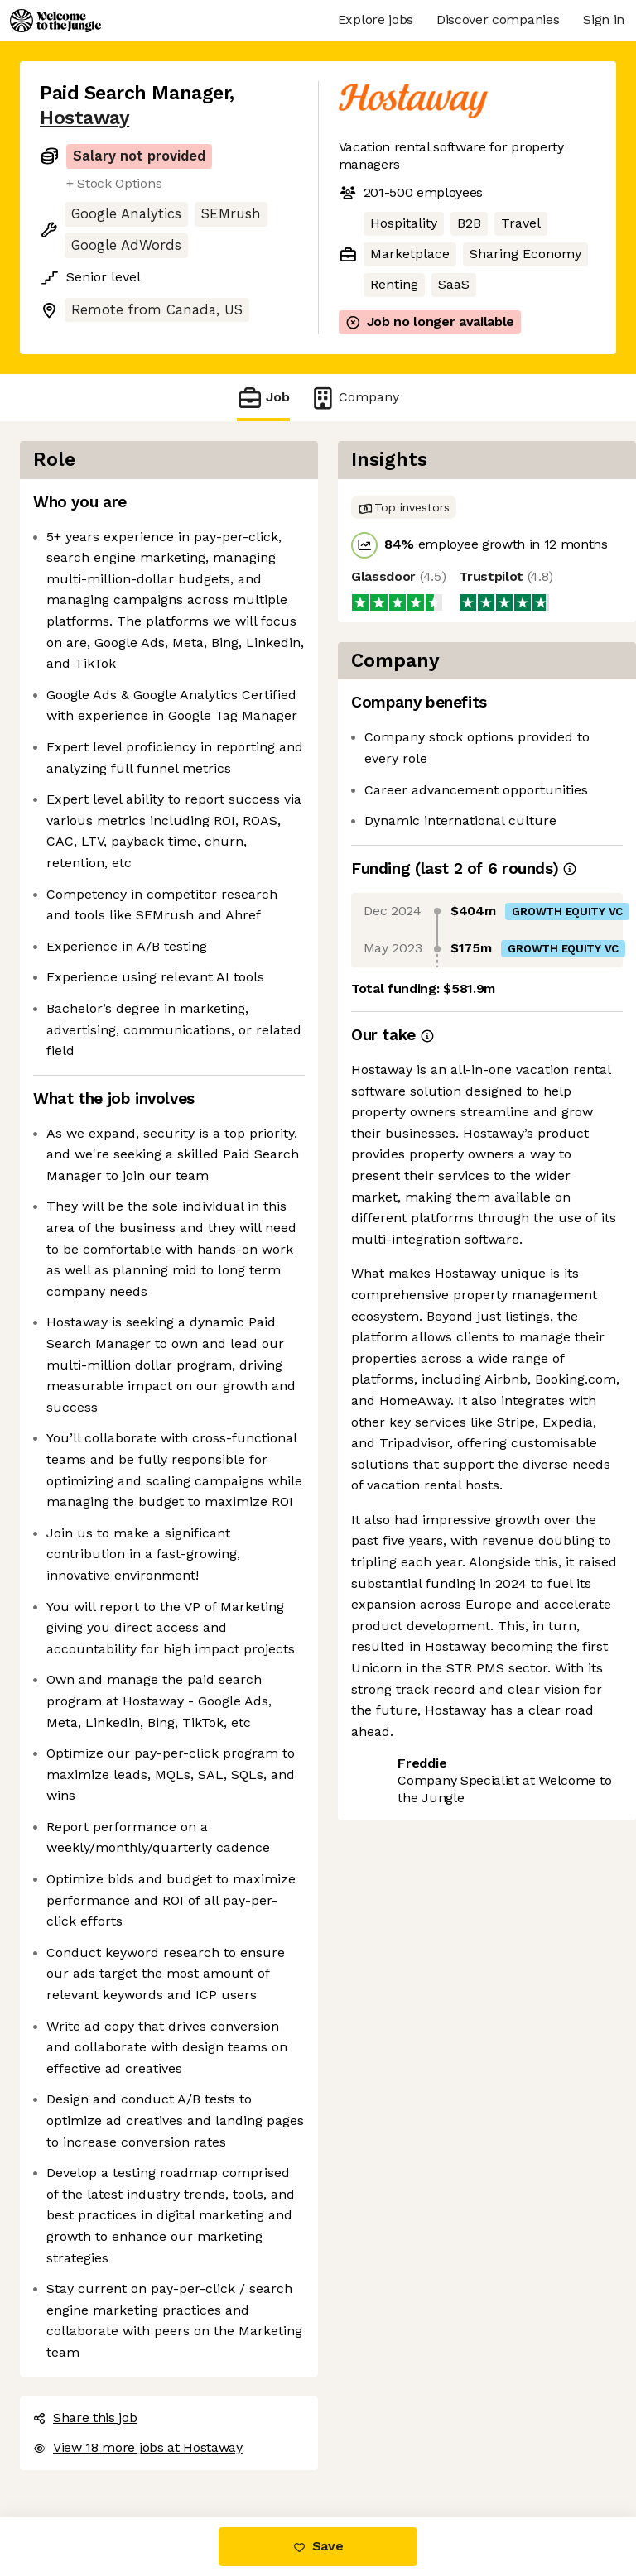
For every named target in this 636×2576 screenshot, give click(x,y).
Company (354, 397)
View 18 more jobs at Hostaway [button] (138, 2447)
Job (263, 397)
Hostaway (84, 118)
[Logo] (55, 20)
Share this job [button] (85, 2417)
